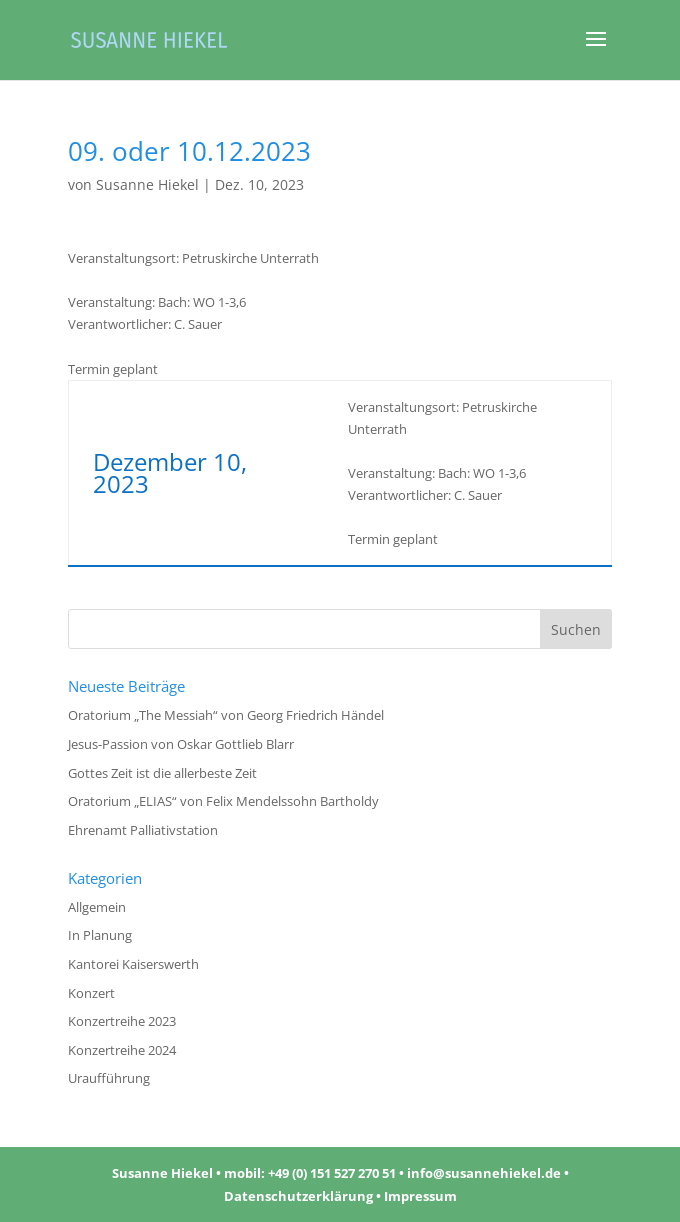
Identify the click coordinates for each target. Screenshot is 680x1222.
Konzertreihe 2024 (122, 1050)
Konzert (91, 993)
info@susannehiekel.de (484, 1173)
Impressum (420, 1196)
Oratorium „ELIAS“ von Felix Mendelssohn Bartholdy (223, 801)
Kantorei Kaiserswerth (133, 964)
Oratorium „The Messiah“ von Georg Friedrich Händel (226, 715)
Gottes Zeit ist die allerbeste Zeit (162, 773)
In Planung (100, 935)
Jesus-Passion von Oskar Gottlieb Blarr (181, 744)
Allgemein (97, 907)
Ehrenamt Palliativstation (143, 830)
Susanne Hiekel (147, 184)
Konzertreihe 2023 (122, 1021)
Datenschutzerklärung (298, 1196)
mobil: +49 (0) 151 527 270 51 (310, 1173)
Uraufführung (109, 1078)
